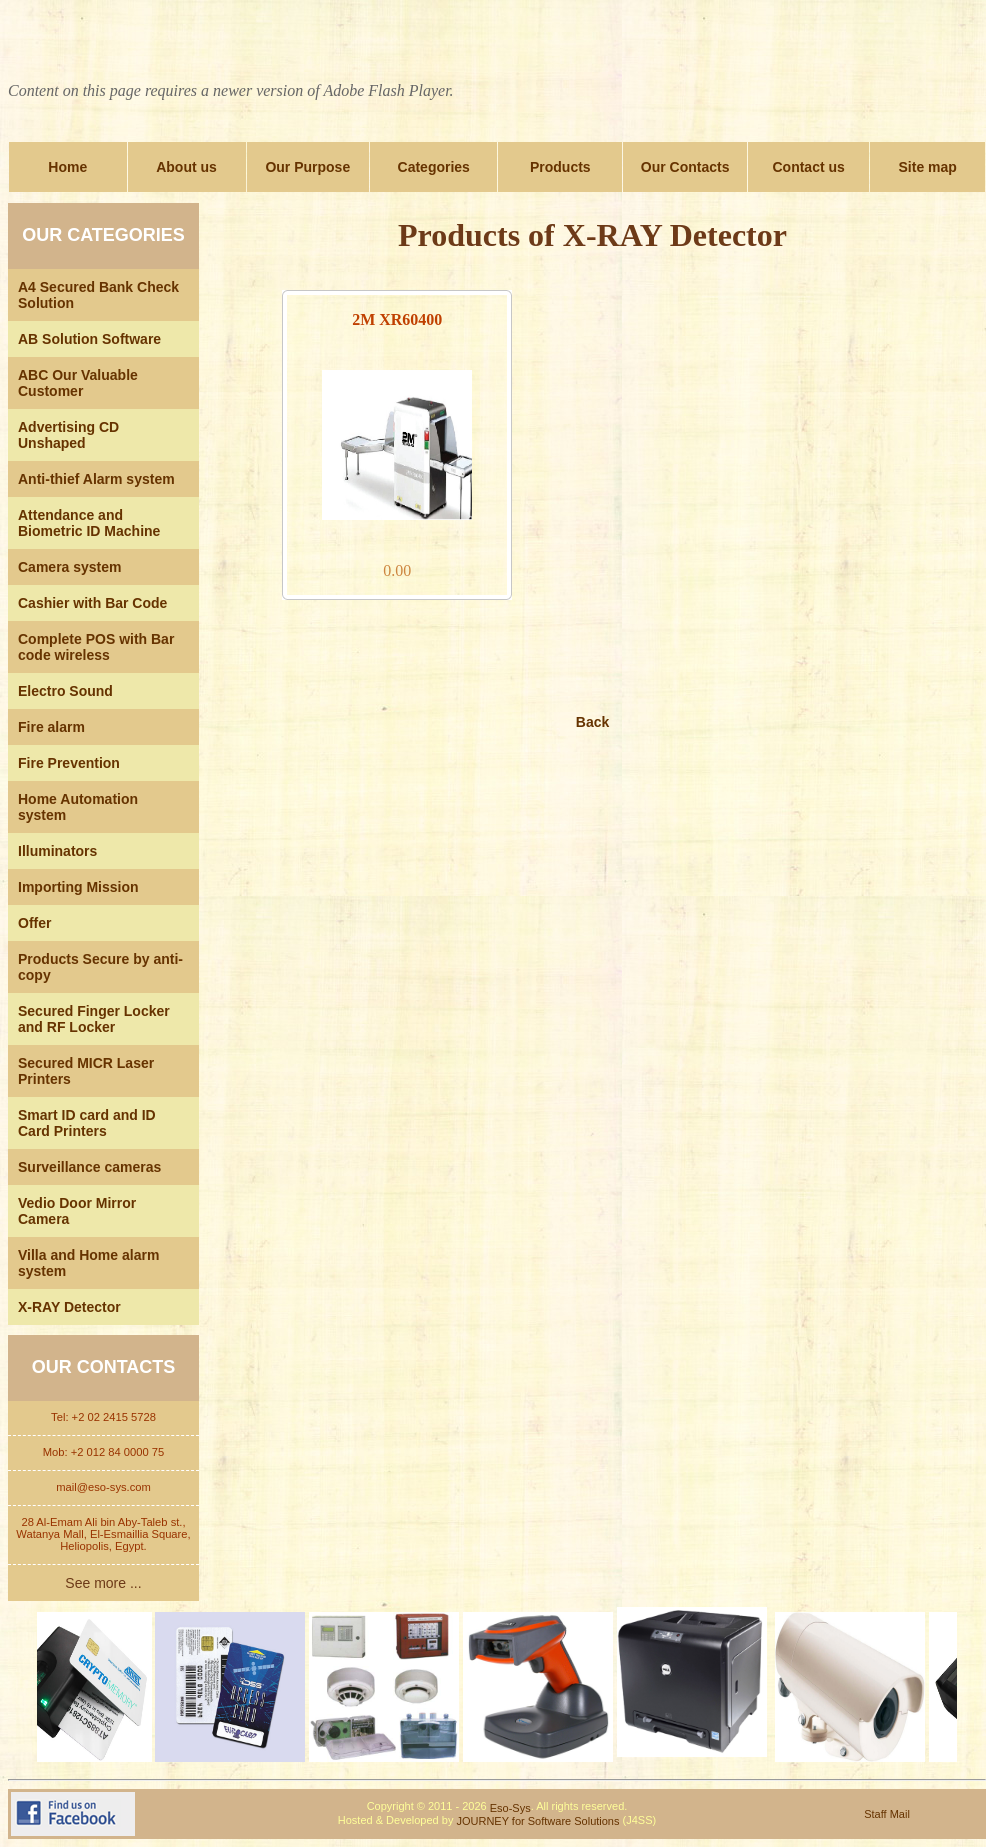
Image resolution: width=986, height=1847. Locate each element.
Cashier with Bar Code (92, 603)
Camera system (70, 567)
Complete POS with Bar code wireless (96, 647)
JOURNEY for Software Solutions (537, 1821)
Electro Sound (65, 691)
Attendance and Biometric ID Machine (89, 523)
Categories (434, 167)
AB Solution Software (89, 339)
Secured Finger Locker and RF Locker (94, 1019)
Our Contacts (685, 167)
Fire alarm (51, 727)
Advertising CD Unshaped (68, 435)
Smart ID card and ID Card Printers (87, 1123)
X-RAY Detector (69, 1307)
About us (186, 167)
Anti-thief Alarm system (96, 479)
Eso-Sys (510, 1808)
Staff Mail (887, 1814)
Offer (34, 923)
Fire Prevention (69, 763)
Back (592, 722)
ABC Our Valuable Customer (78, 383)
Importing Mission (78, 887)
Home (67, 167)
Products (560, 167)
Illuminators (57, 851)
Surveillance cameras (89, 1167)
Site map (928, 167)
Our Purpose (307, 167)
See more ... (103, 1583)
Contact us (808, 167)
